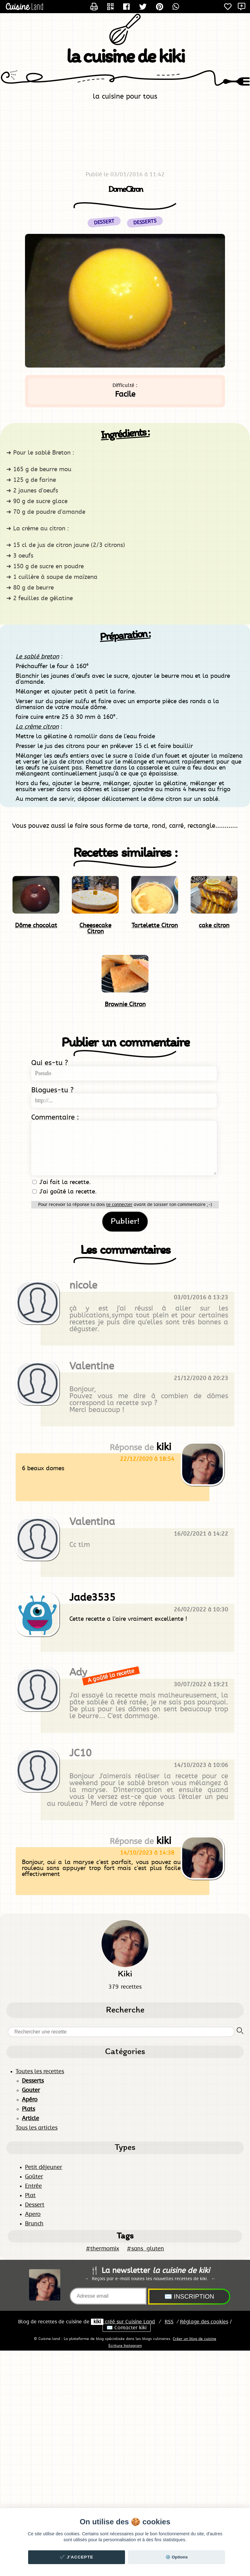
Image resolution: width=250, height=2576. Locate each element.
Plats (28, 2109)
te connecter (119, 1205)
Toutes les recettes (40, 2071)
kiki (97, 2321)
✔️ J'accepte (76, 2557)
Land (140, 2321)
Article (30, 2118)
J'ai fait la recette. (61, 1182)
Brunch (34, 2224)
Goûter (34, 2177)
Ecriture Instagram (125, 2345)
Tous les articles (37, 2128)
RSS (169, 2321)
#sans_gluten (145, 2249)
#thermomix (102, 2249)
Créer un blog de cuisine (194, 2339)
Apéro (30, 2100)
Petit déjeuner (43, 2167)
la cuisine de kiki (125, 57)
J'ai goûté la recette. (64, 1192)
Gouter (31, 2090)
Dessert (34, 2205)
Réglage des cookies (204, 2321)
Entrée (33, 2186)
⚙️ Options (176, 2557)
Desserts (145, 222)
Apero (33, 2214)
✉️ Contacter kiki (127, 2327)
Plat (30, 2195)
